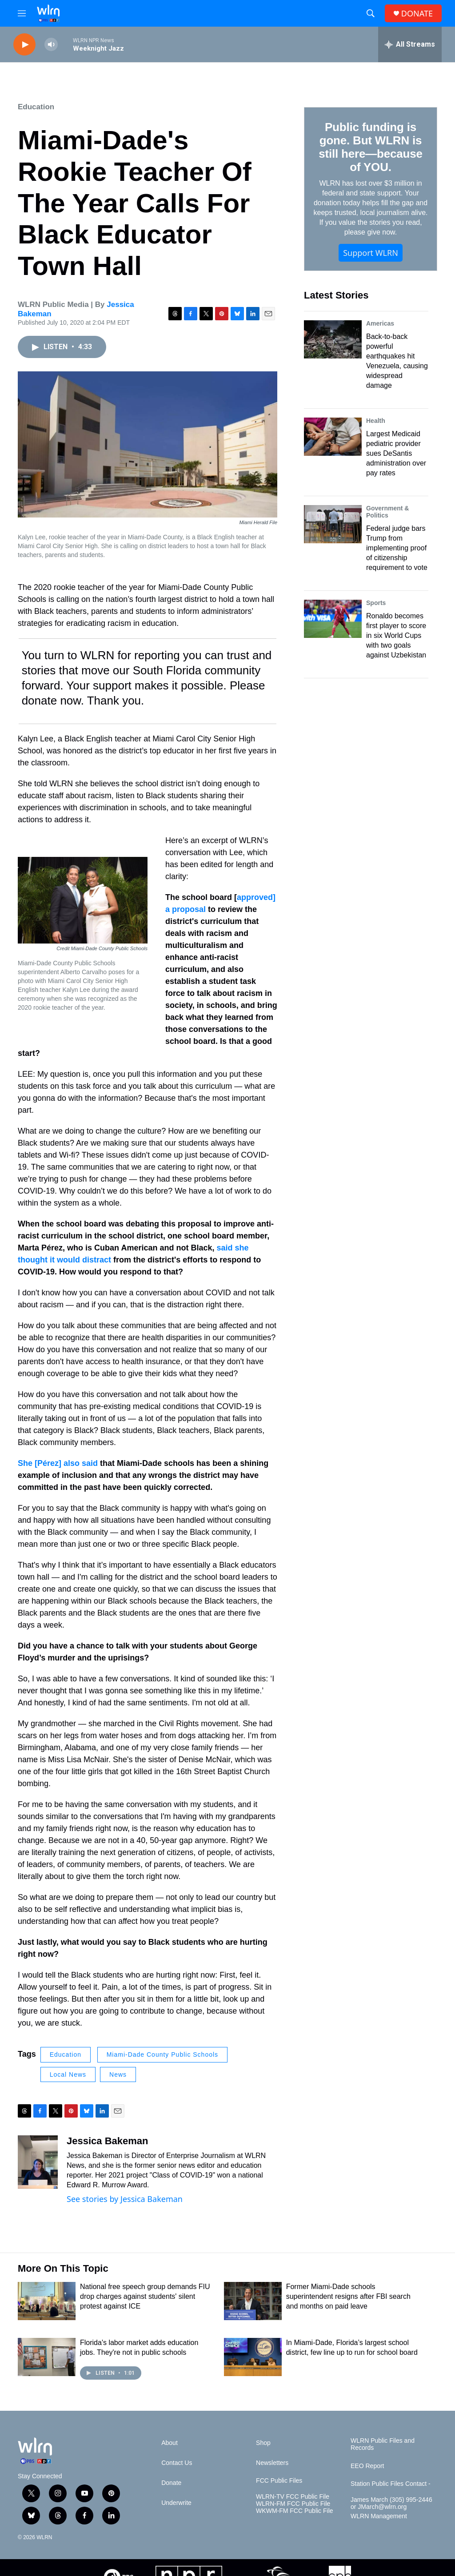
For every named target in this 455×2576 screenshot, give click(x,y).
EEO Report (367, 2466)
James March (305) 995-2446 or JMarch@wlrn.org (391, 2503)
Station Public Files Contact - (391, 2483)
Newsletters (272, 2463)
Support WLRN (370, 252)
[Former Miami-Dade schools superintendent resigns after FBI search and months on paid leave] (253, 2301)
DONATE (417, 13)
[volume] (51, 45)
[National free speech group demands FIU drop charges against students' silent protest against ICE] (47, 2301)
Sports (376, 602)
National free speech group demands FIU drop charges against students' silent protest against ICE (145, 2296)
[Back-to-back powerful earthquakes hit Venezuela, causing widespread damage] (333, 339)
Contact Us (176, 2463)
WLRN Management (379, 2516)
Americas (380, 323)
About (169, 2443)
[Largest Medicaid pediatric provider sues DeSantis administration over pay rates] (333, 437)
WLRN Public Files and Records (383, 2444)
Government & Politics (387, 512)
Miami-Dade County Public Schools (162, 2054)
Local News (68, 2074)
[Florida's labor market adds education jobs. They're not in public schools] (47, 2357)
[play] (24, 45)
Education (36, 107)
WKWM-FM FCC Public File (294, 2511)
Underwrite (176, 2503)
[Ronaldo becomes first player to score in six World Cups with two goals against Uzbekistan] (333, 619)
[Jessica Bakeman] (38, 2162)
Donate (171, 2483)
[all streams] (410, 44)
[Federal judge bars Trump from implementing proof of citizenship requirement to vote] (333, 524)
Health (375, 420)
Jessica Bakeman (107, 2140)
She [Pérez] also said (58, 1463)
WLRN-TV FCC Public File (292, 2496)
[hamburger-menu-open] (21, 13)
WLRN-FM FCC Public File (293, 2503)
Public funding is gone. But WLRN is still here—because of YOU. (370, 147)
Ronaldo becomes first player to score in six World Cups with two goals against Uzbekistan (396, 635)
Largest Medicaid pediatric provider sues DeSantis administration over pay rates (396, 453)
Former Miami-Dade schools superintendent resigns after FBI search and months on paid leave (348, 2296)
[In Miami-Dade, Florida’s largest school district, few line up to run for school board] (253, 2357)
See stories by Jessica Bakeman (125, 2199)
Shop (263, 2443)
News (118, 2074)
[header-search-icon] (370, 13)
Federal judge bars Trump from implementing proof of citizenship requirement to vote (396, 548)
